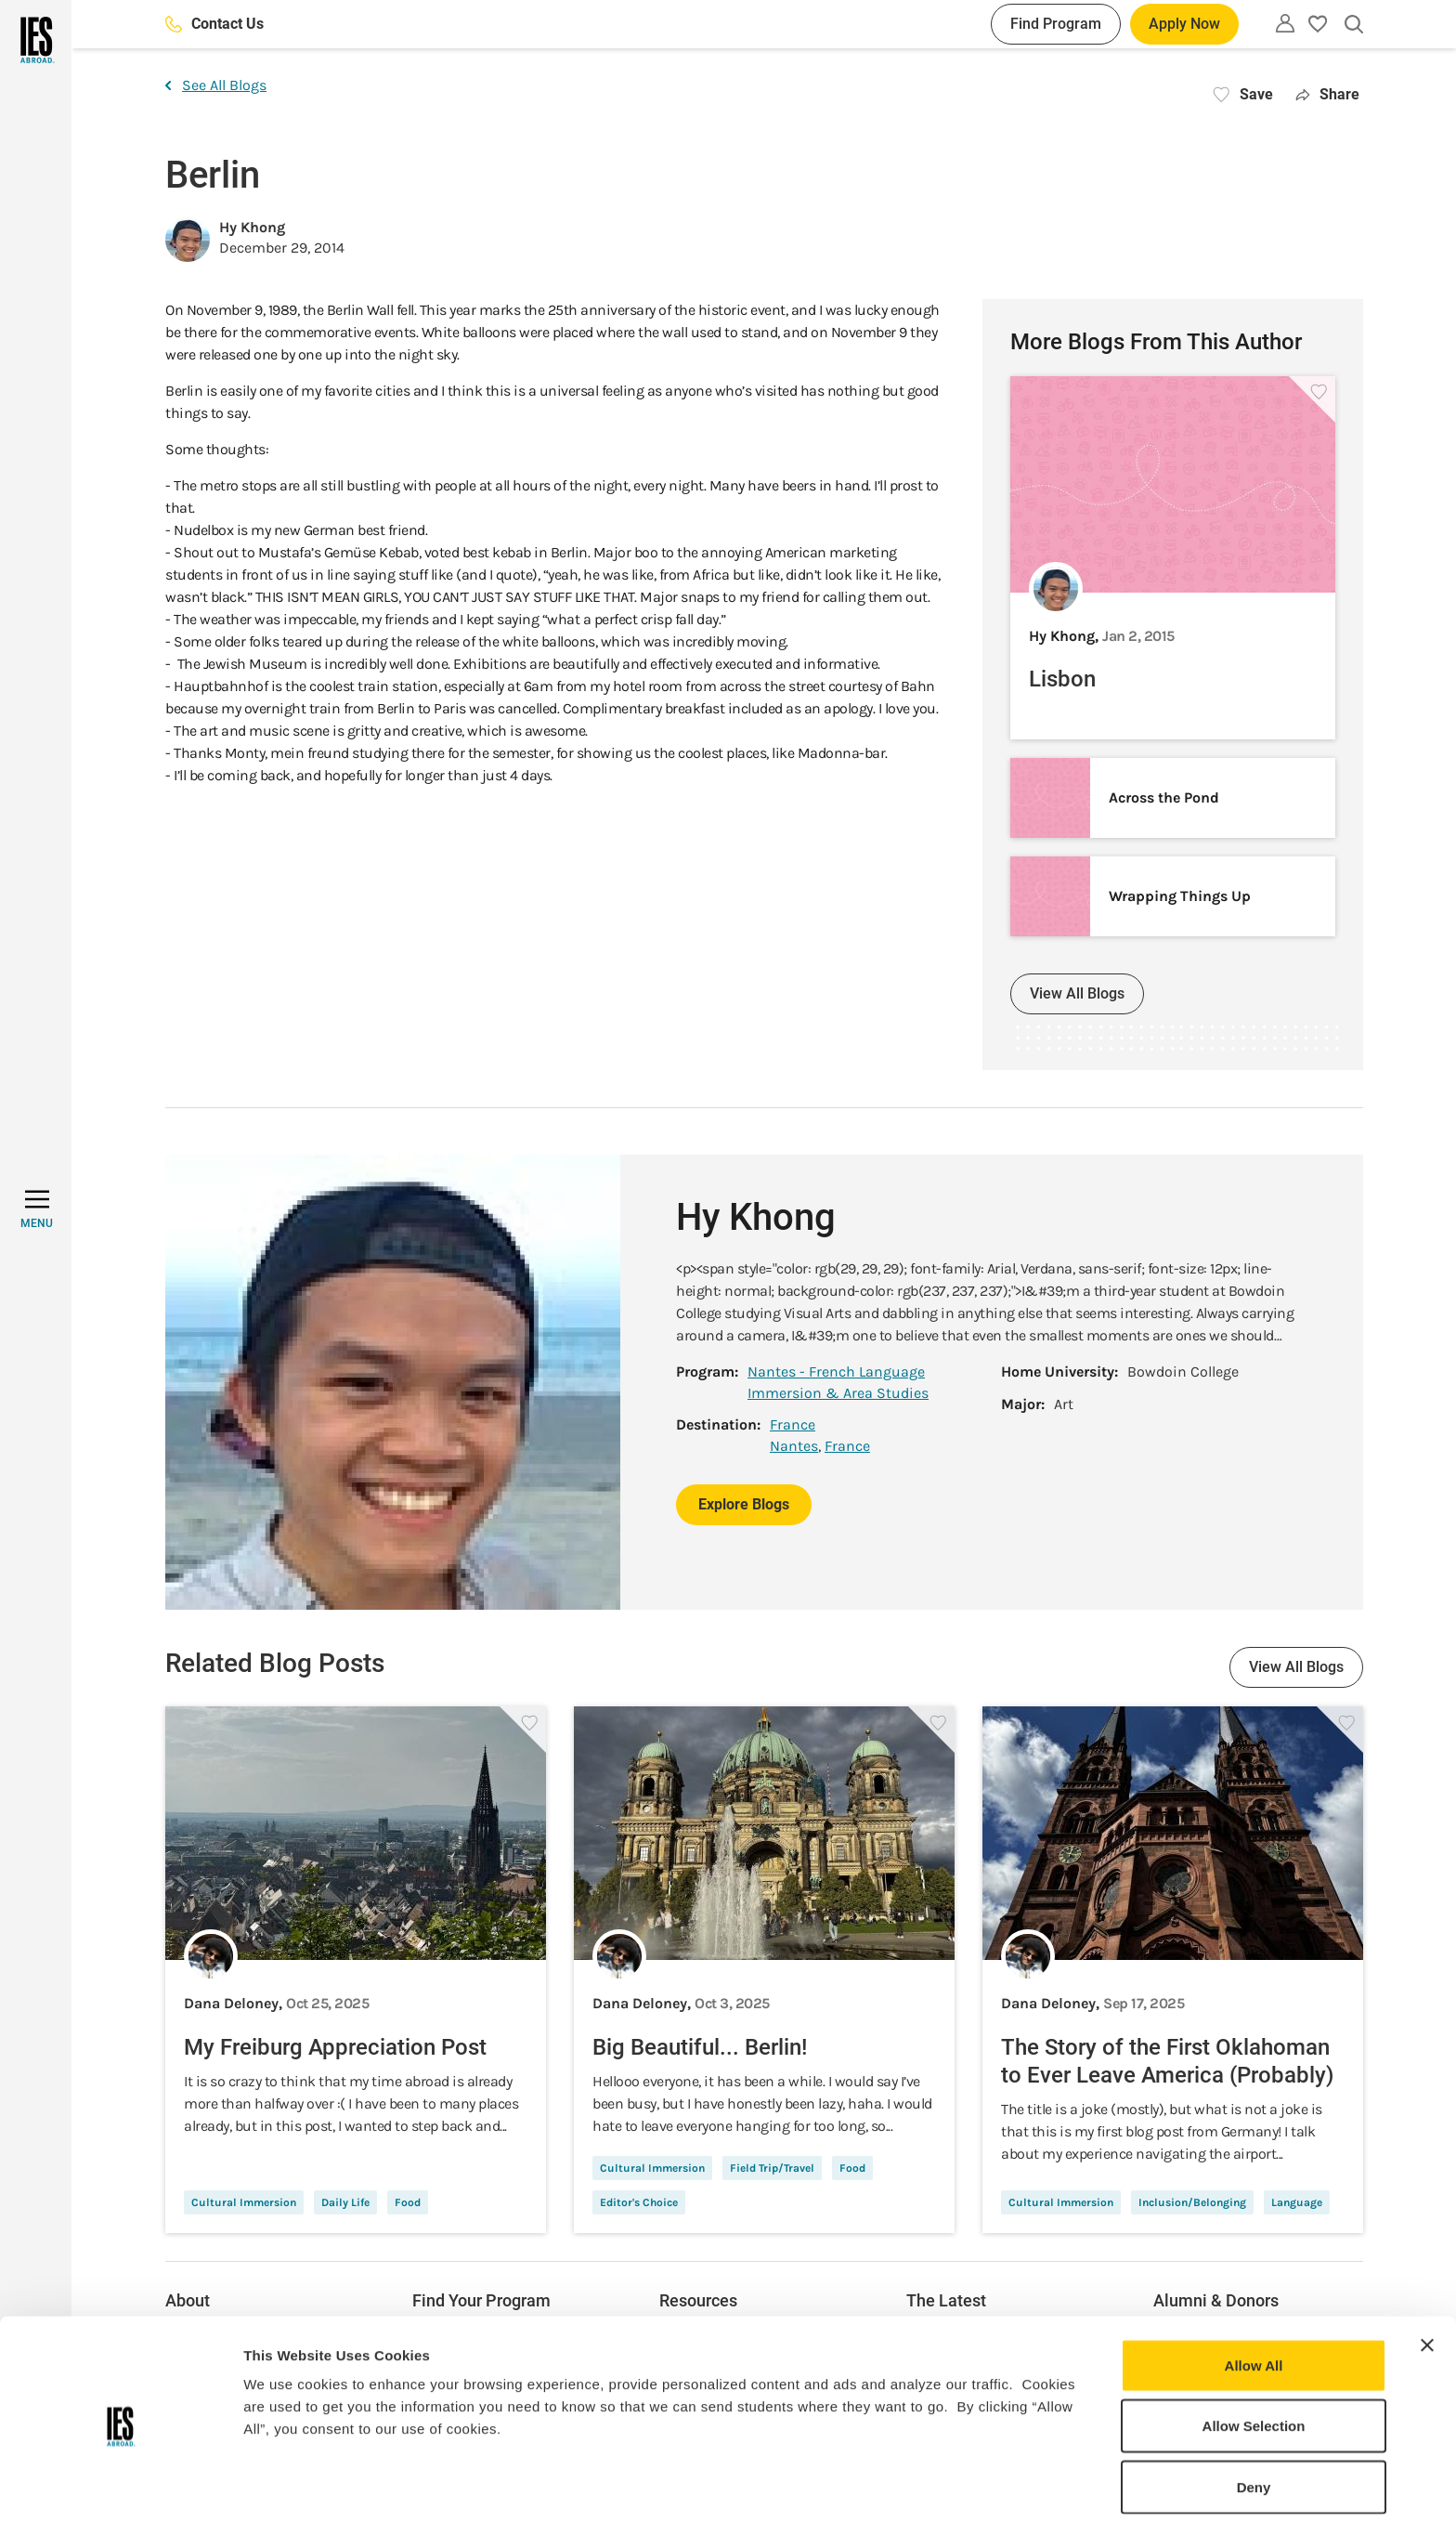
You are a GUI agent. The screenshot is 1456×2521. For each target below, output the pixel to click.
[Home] (35, 40)
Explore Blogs (743, 1504)
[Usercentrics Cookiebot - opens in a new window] (120, 2485)
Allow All (1254, 2292)
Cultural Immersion (243, 2202)
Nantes (794, 1446)
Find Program (1055, 24)
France (792, 1424)
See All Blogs (215, 85)
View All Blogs (1077, 993)
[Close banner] (1427, 2272)
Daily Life (345, 2202)
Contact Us (214, 24)
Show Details (975, 2484)
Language (1296, 2202)
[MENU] (36, 1209)
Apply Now (1184, 24)
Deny (1254, 2414)
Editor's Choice (639, 2202)
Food (408, 2202)
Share (1327, 94)
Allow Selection (1254, 2353)
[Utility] (1285, 23)
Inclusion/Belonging (1192, 2202)
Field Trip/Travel (772, 2168)
